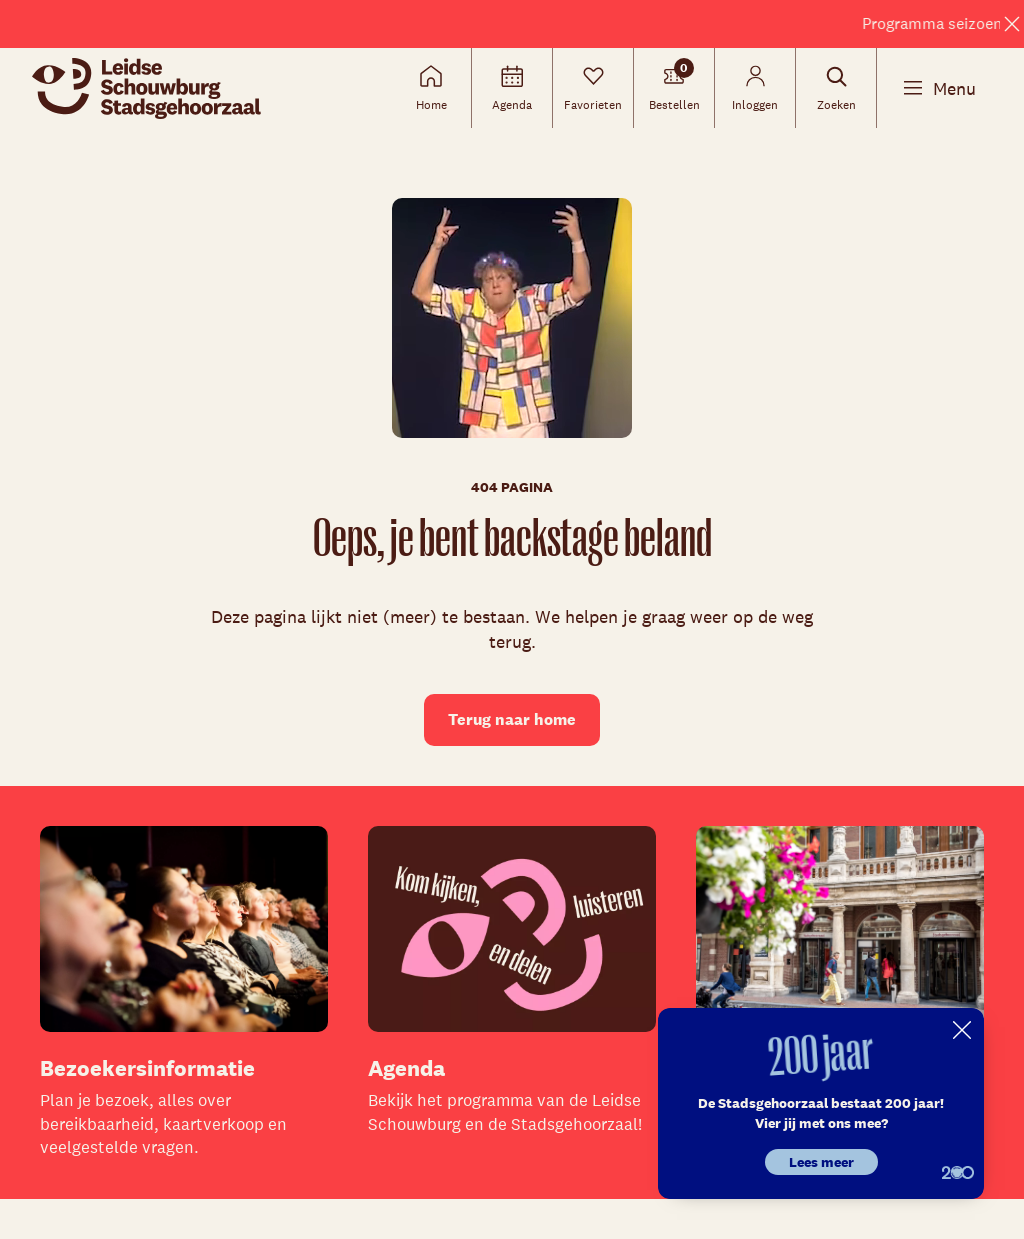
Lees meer (821, 1162)
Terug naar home (512, 719)
